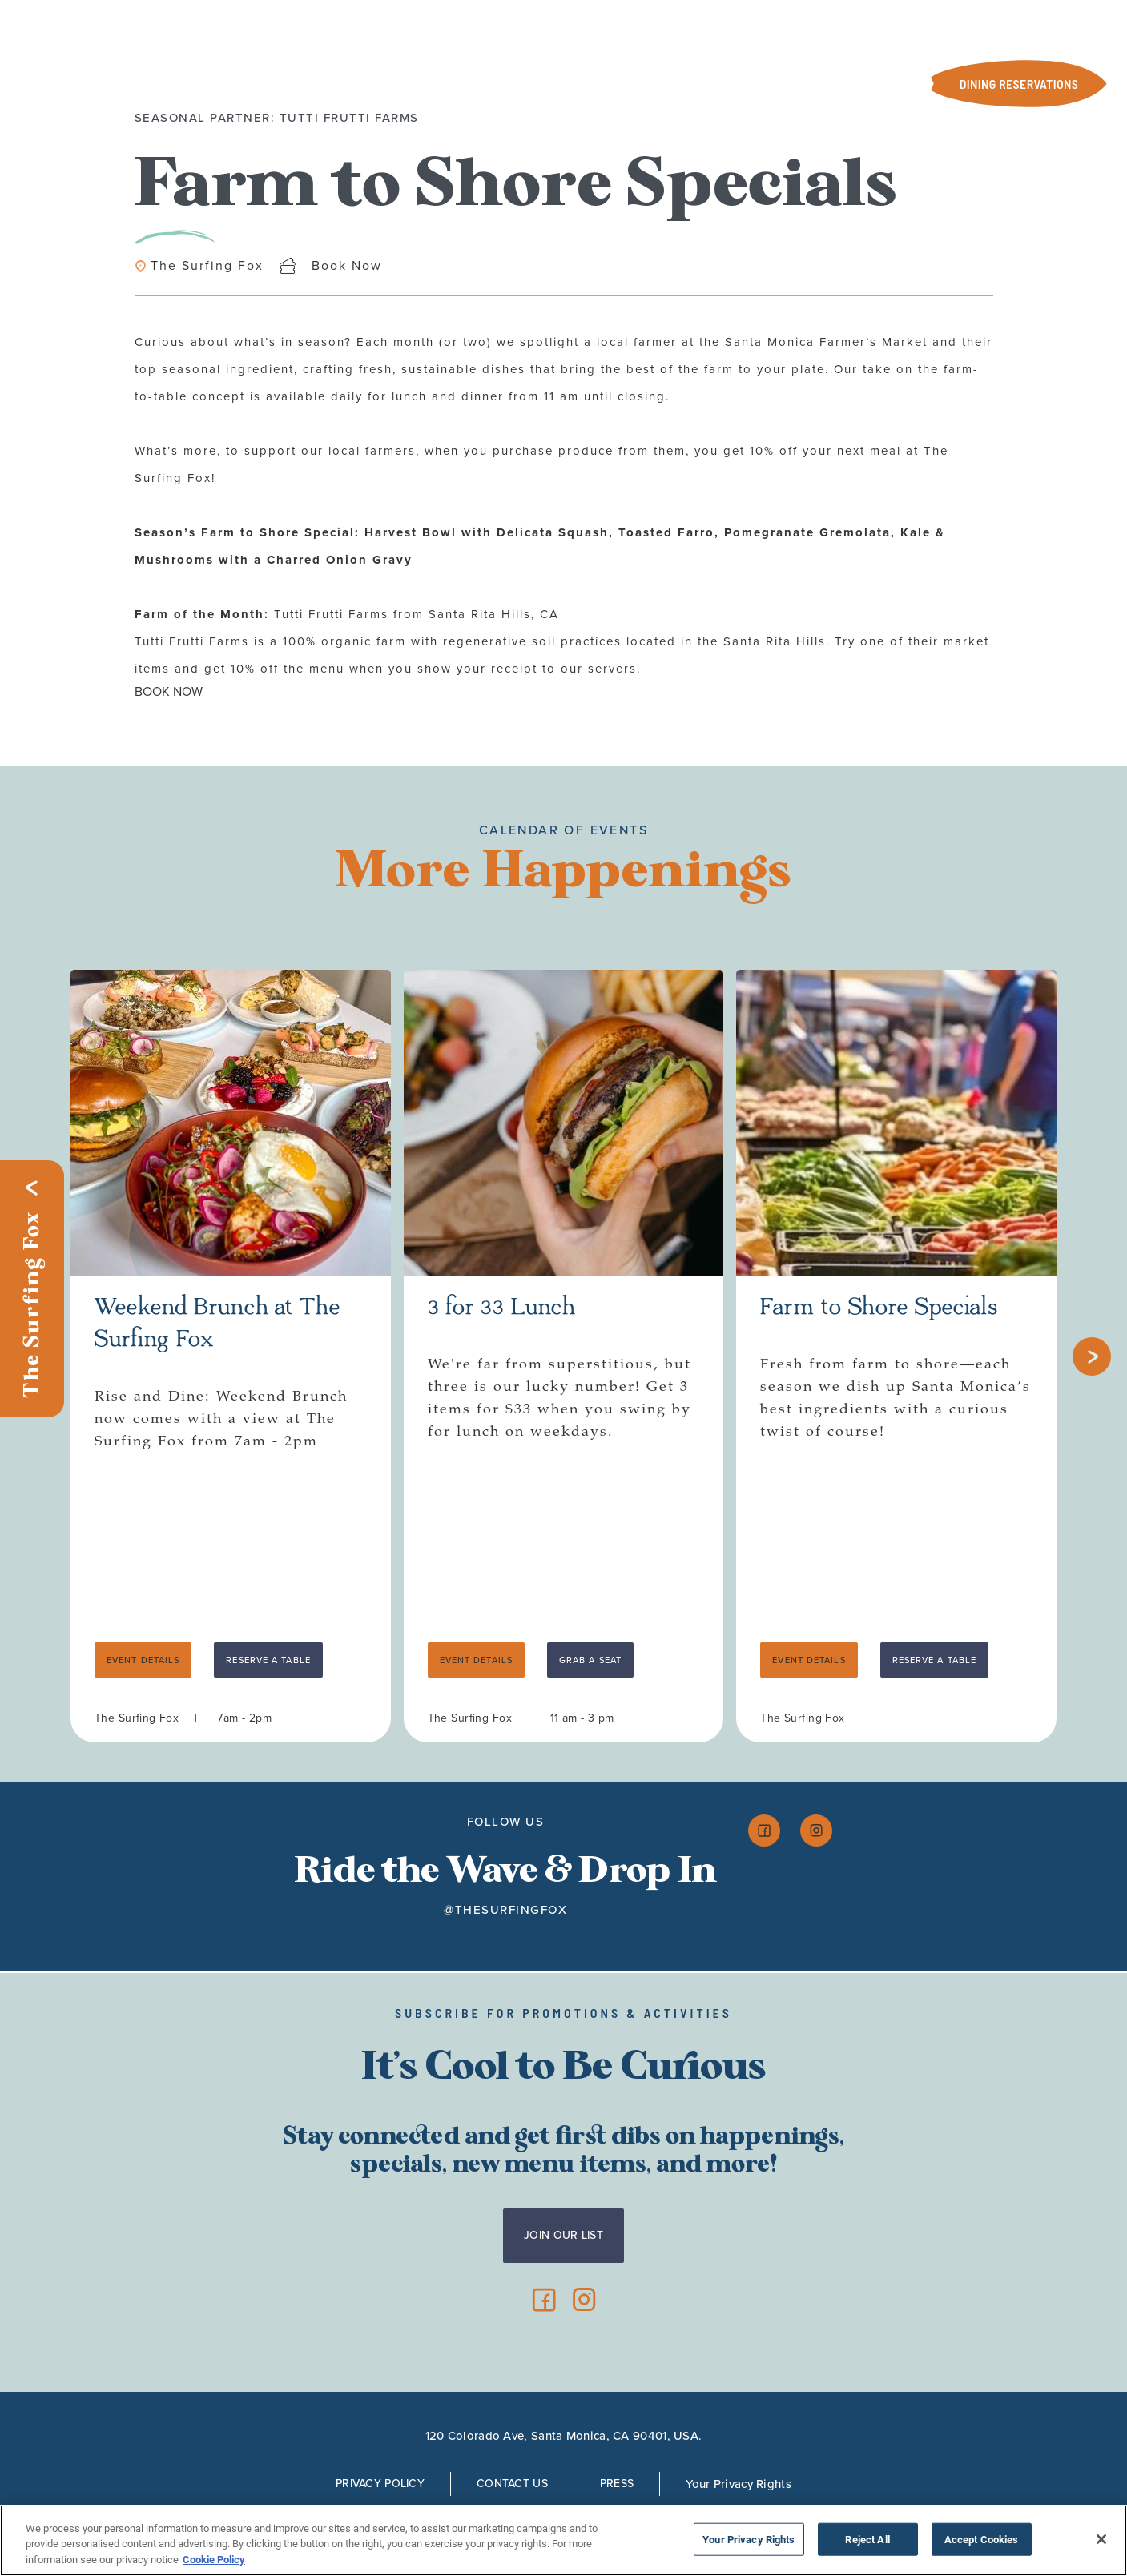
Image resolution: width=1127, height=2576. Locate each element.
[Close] (1101, 2542)
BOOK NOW (169, 691)
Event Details (143, 1660)
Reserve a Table (934, 1660)
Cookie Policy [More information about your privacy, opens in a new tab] (214, 2564)
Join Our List (563, 2235)
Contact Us (512, 2483)
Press (617, 2483)
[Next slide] (1092, 1356)
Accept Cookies (981, 2543)
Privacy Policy (380, 2483)
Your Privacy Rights (738, 2484)
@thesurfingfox (505, 1910)
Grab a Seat (590, 1660)
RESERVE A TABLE (268, 1660)
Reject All (867, 2543)
